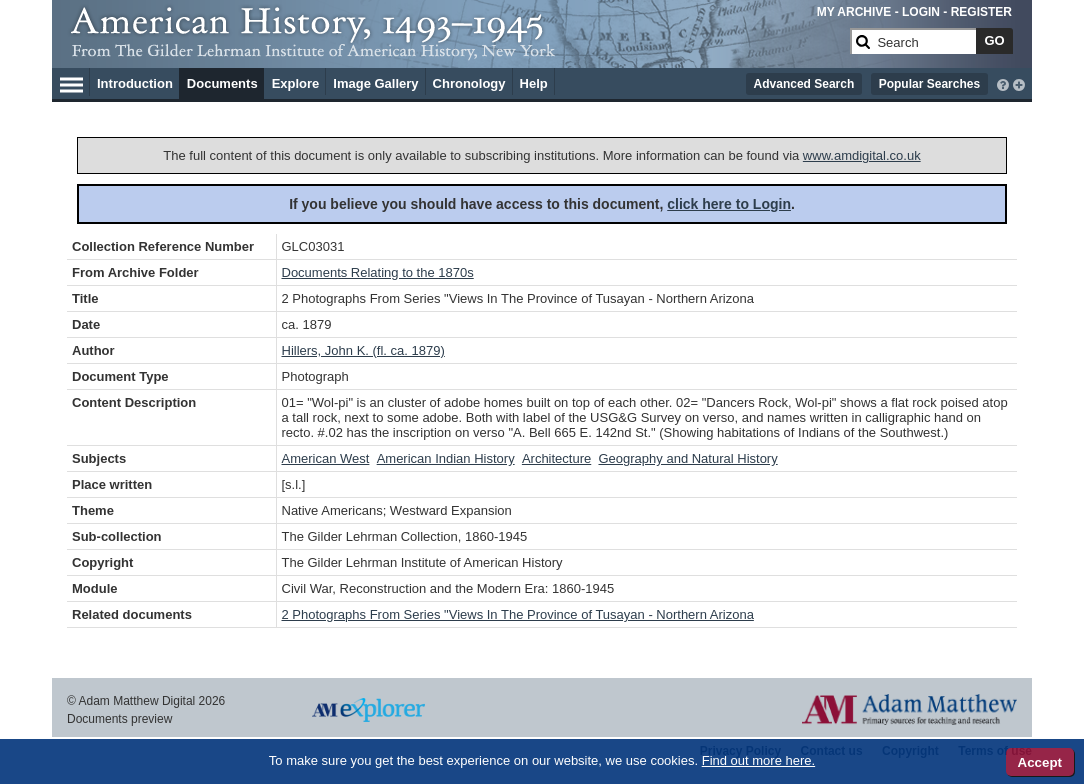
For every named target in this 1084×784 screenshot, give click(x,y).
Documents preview (119, 719)
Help (534, 83)
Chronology (469, 83)
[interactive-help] (1003, 83)
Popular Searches (929, 84)
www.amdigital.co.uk (862, 155)
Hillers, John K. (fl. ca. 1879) (363, 350)
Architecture (556, 458)
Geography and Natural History (687, 458)
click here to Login (729, 204)
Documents (222, 83)
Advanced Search (804, 84)
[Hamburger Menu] (71, 82)
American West (326, 458)
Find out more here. (758, 760)
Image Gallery (375, 83)
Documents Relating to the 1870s (378, 272)
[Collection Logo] (456, 49)
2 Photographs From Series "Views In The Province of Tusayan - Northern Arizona (518, 614)
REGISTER (981, 12)
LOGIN (921, 12)
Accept (1040, 762)
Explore (296, 83)
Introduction (135, 83)
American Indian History (446, 458)
